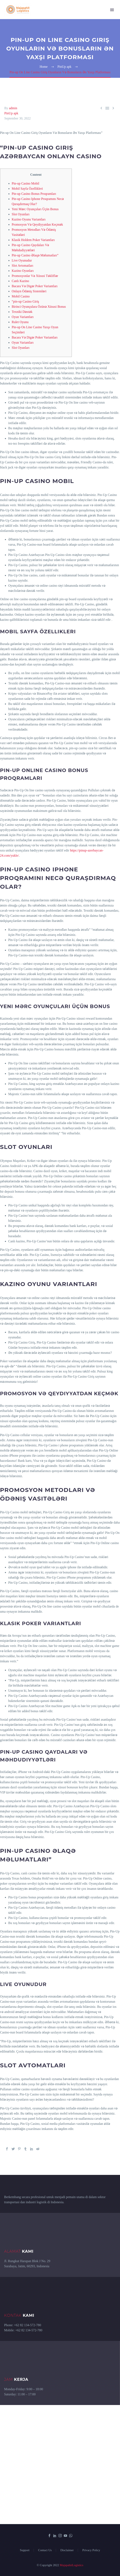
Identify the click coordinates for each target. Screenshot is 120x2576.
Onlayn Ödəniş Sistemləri (29, 291)
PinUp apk (11, 113)
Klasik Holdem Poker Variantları (33, 240)
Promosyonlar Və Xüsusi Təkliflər (35, 276)
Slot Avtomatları (22, 265)
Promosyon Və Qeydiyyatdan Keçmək (37, 224)
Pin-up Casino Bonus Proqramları (34, 193)
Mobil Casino (21, 296)
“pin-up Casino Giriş (25, 301)
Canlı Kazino (20, 281)
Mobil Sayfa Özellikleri (27, 188)
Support (25, 2550)
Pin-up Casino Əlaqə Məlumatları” (35, 255)
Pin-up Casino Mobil (25, 183)
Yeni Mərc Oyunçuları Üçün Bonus (35, 209)
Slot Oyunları (21, 214)
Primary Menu (112, 10)
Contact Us (45, 2550)
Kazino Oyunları (23, 270)
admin (13, 108)
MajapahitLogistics (71, 2565)
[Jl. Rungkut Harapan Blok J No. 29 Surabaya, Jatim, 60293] (60, 2464)
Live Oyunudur (22, 260)
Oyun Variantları (23, 317)
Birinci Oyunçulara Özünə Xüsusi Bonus (39, 306)
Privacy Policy (91, 2550)
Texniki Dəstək (22, 311)
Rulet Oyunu (20, 322)
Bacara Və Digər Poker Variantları (35, 286)
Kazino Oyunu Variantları (29, 219)
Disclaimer (67, 2550)
